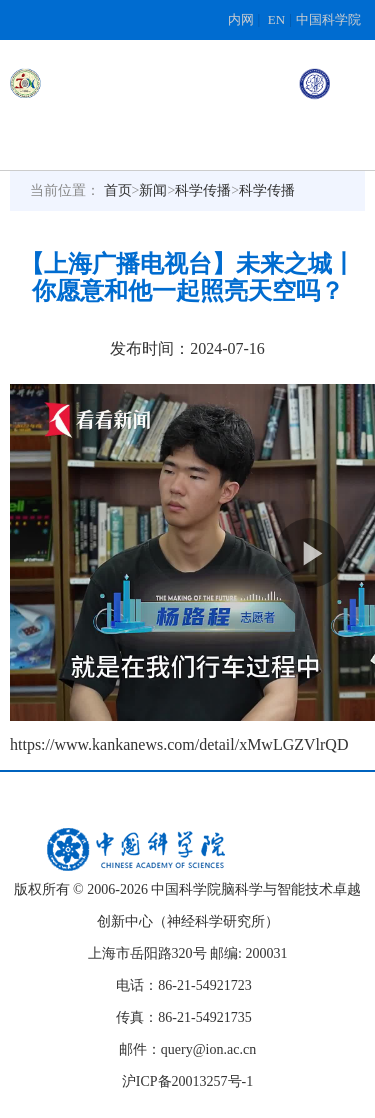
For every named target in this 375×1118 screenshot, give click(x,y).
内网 (241, 19)
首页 (118, 190)
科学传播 (203, 190)
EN (276, 19)
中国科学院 (328, 19)
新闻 (153, 190)
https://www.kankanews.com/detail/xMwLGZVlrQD (179, 744)
